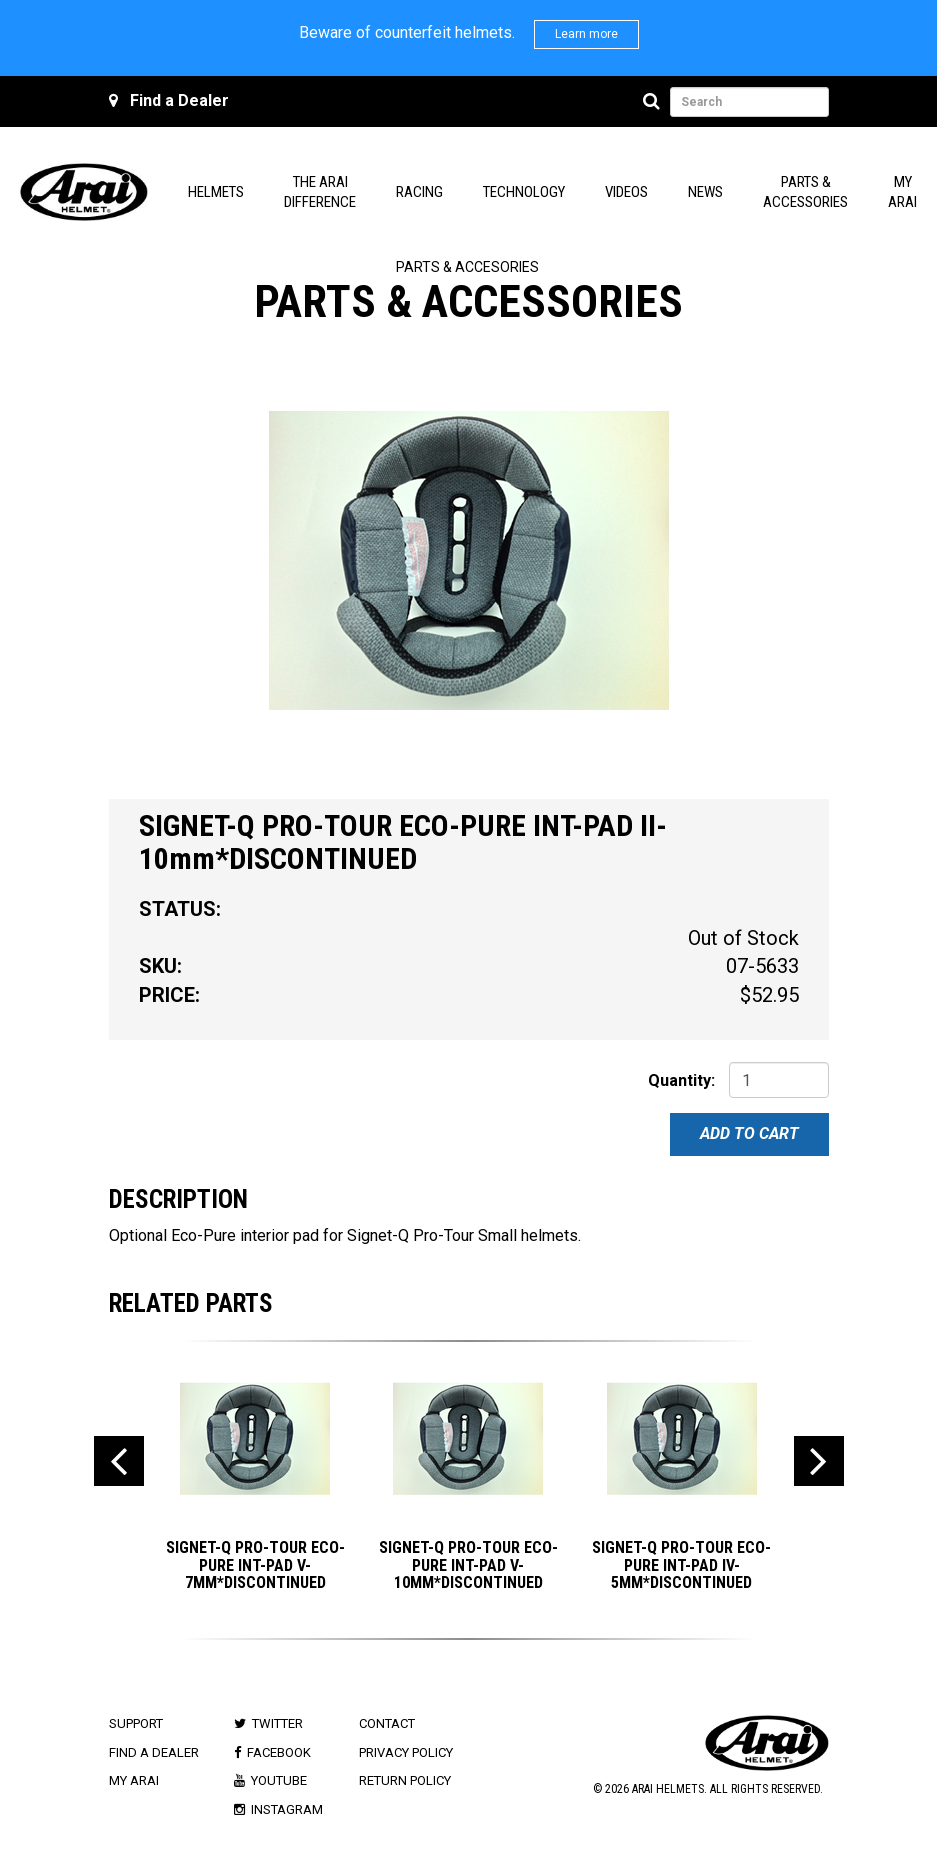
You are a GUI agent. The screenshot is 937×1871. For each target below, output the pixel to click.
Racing (419, 192)
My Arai (134, 1780)
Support (136, 1723)
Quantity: (681, 1080)
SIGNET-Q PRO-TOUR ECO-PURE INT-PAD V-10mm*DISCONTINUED (468, 1565)
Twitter (277, 1723)
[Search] (654, 102)
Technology (524, 192)
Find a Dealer (179, 100)
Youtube (279, 1780)
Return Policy (405, 1780)
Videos (626, 192)
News (705, 192)
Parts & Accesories (467, 267)
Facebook (279, 1752)
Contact (387, 1723)
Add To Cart (749, 1133)
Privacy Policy (406, 1752)
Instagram (287, 1809)
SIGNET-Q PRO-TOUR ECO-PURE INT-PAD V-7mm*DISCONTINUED (255, 1565)
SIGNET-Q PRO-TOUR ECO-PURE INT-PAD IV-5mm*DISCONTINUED (681, 1565)
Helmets (216, 192)
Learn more (586, 34)
